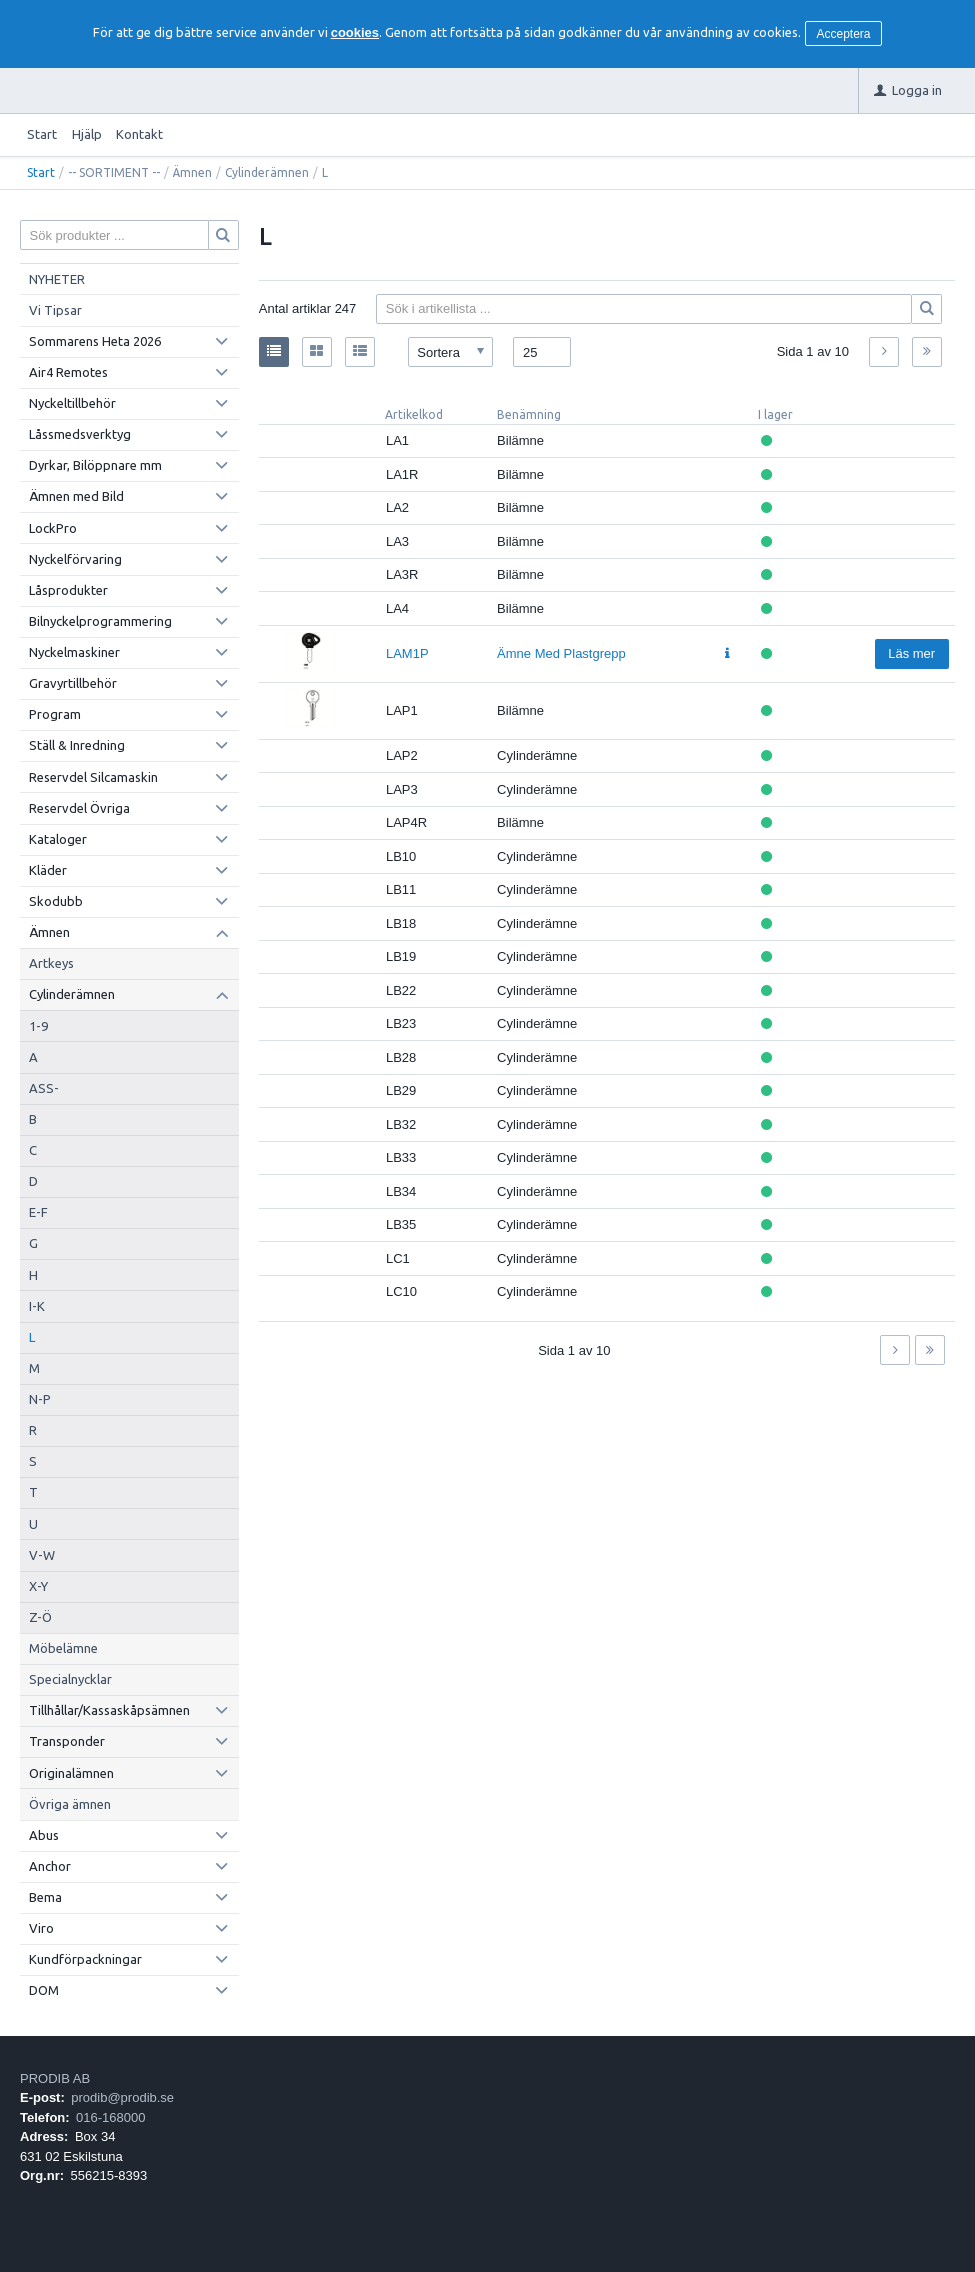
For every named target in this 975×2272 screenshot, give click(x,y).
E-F (38, 1212)
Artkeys (51, 963)
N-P (40, 1399)
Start (42, 134)
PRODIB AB (55, 2078)
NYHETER (57, 279)
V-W (42, 1555)
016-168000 (110, 2117)
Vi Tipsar (55, 310)
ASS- (44, 1088)
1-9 (38, 1026)
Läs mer (911, 653)
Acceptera (844, 34)
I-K (37, 1306)
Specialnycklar (70, 1679)
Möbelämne (63, 1648)
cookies (355, 32)
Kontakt (139, 134)
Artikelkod (414, 414)
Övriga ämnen (70, 1804)
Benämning (529, 414)
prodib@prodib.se (122, 2097)
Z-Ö (40, 1617)
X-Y (38, 1586)
